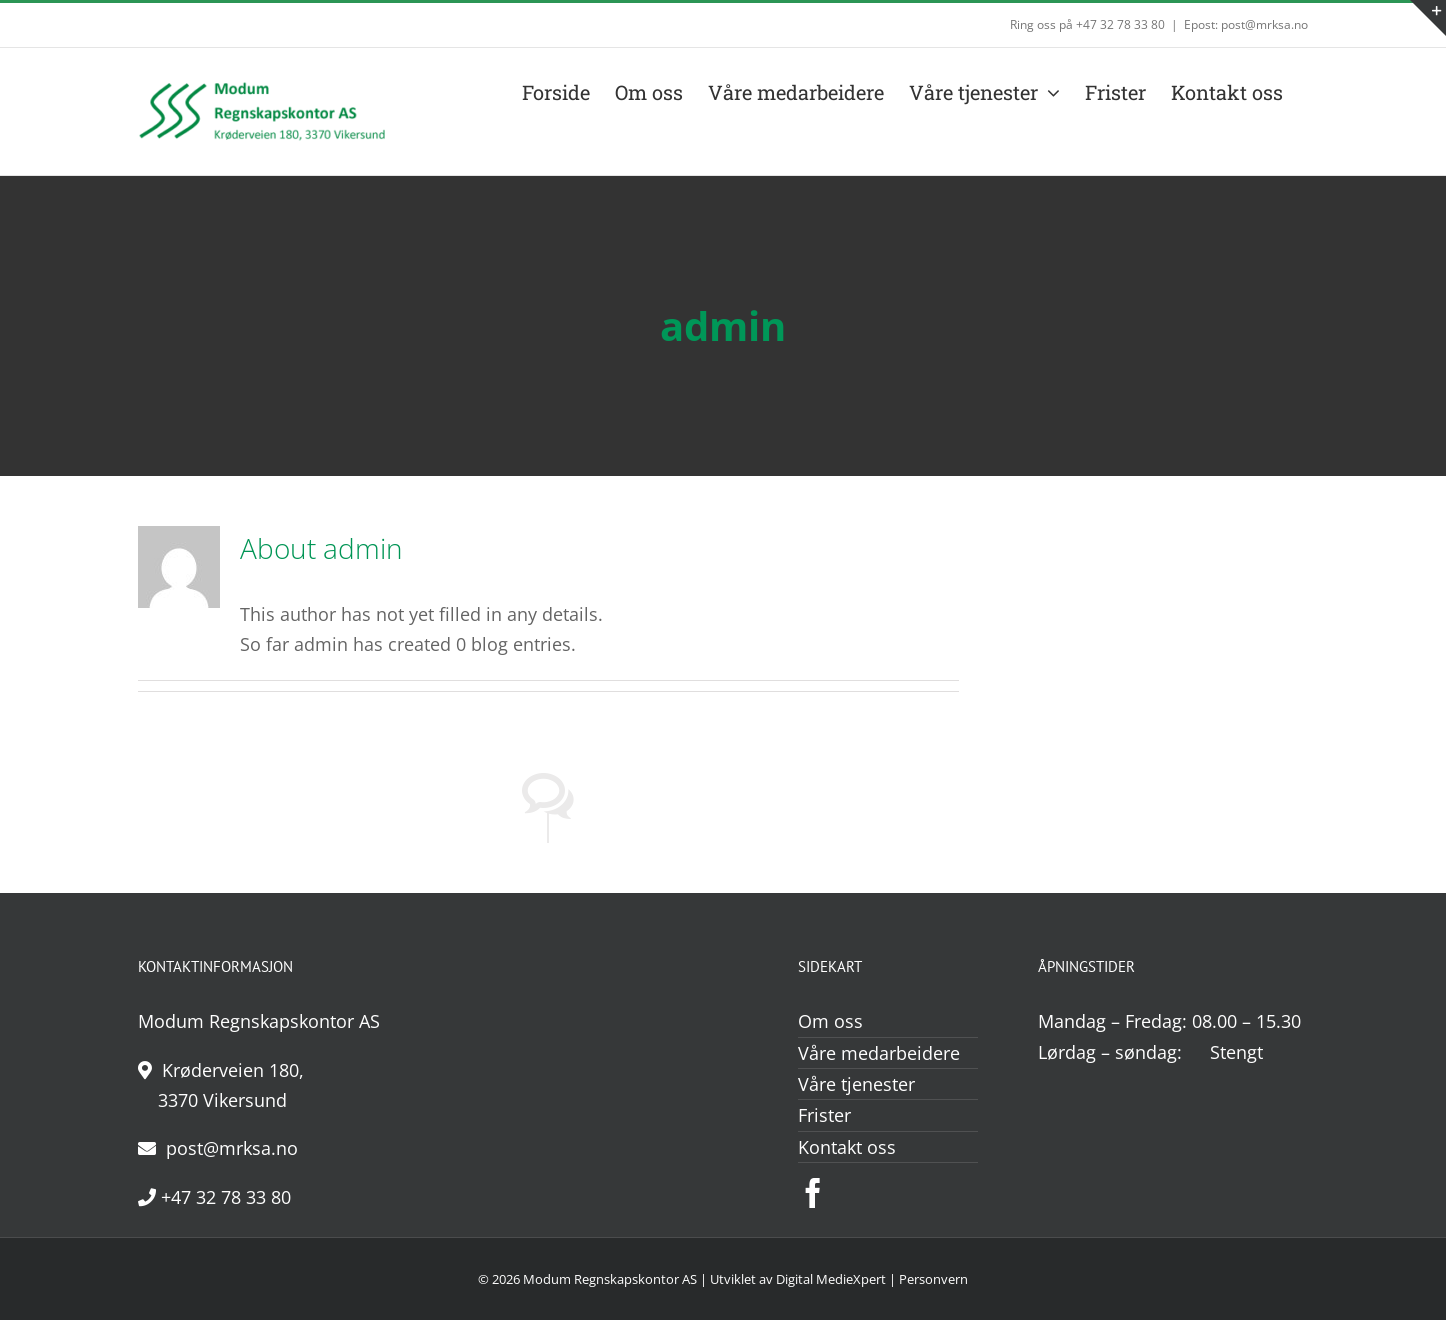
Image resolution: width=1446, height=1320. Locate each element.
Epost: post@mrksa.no (1246, 24)
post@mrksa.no (218, 1148)
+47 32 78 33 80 (214, 1197)
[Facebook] (813, 1193)
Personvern (933, 1279)
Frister (824, 1115)
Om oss (830, 1021)
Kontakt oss (847, 1147)
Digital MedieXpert (831, 1279)
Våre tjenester (856, 1084)
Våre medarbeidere (879, 1053)
